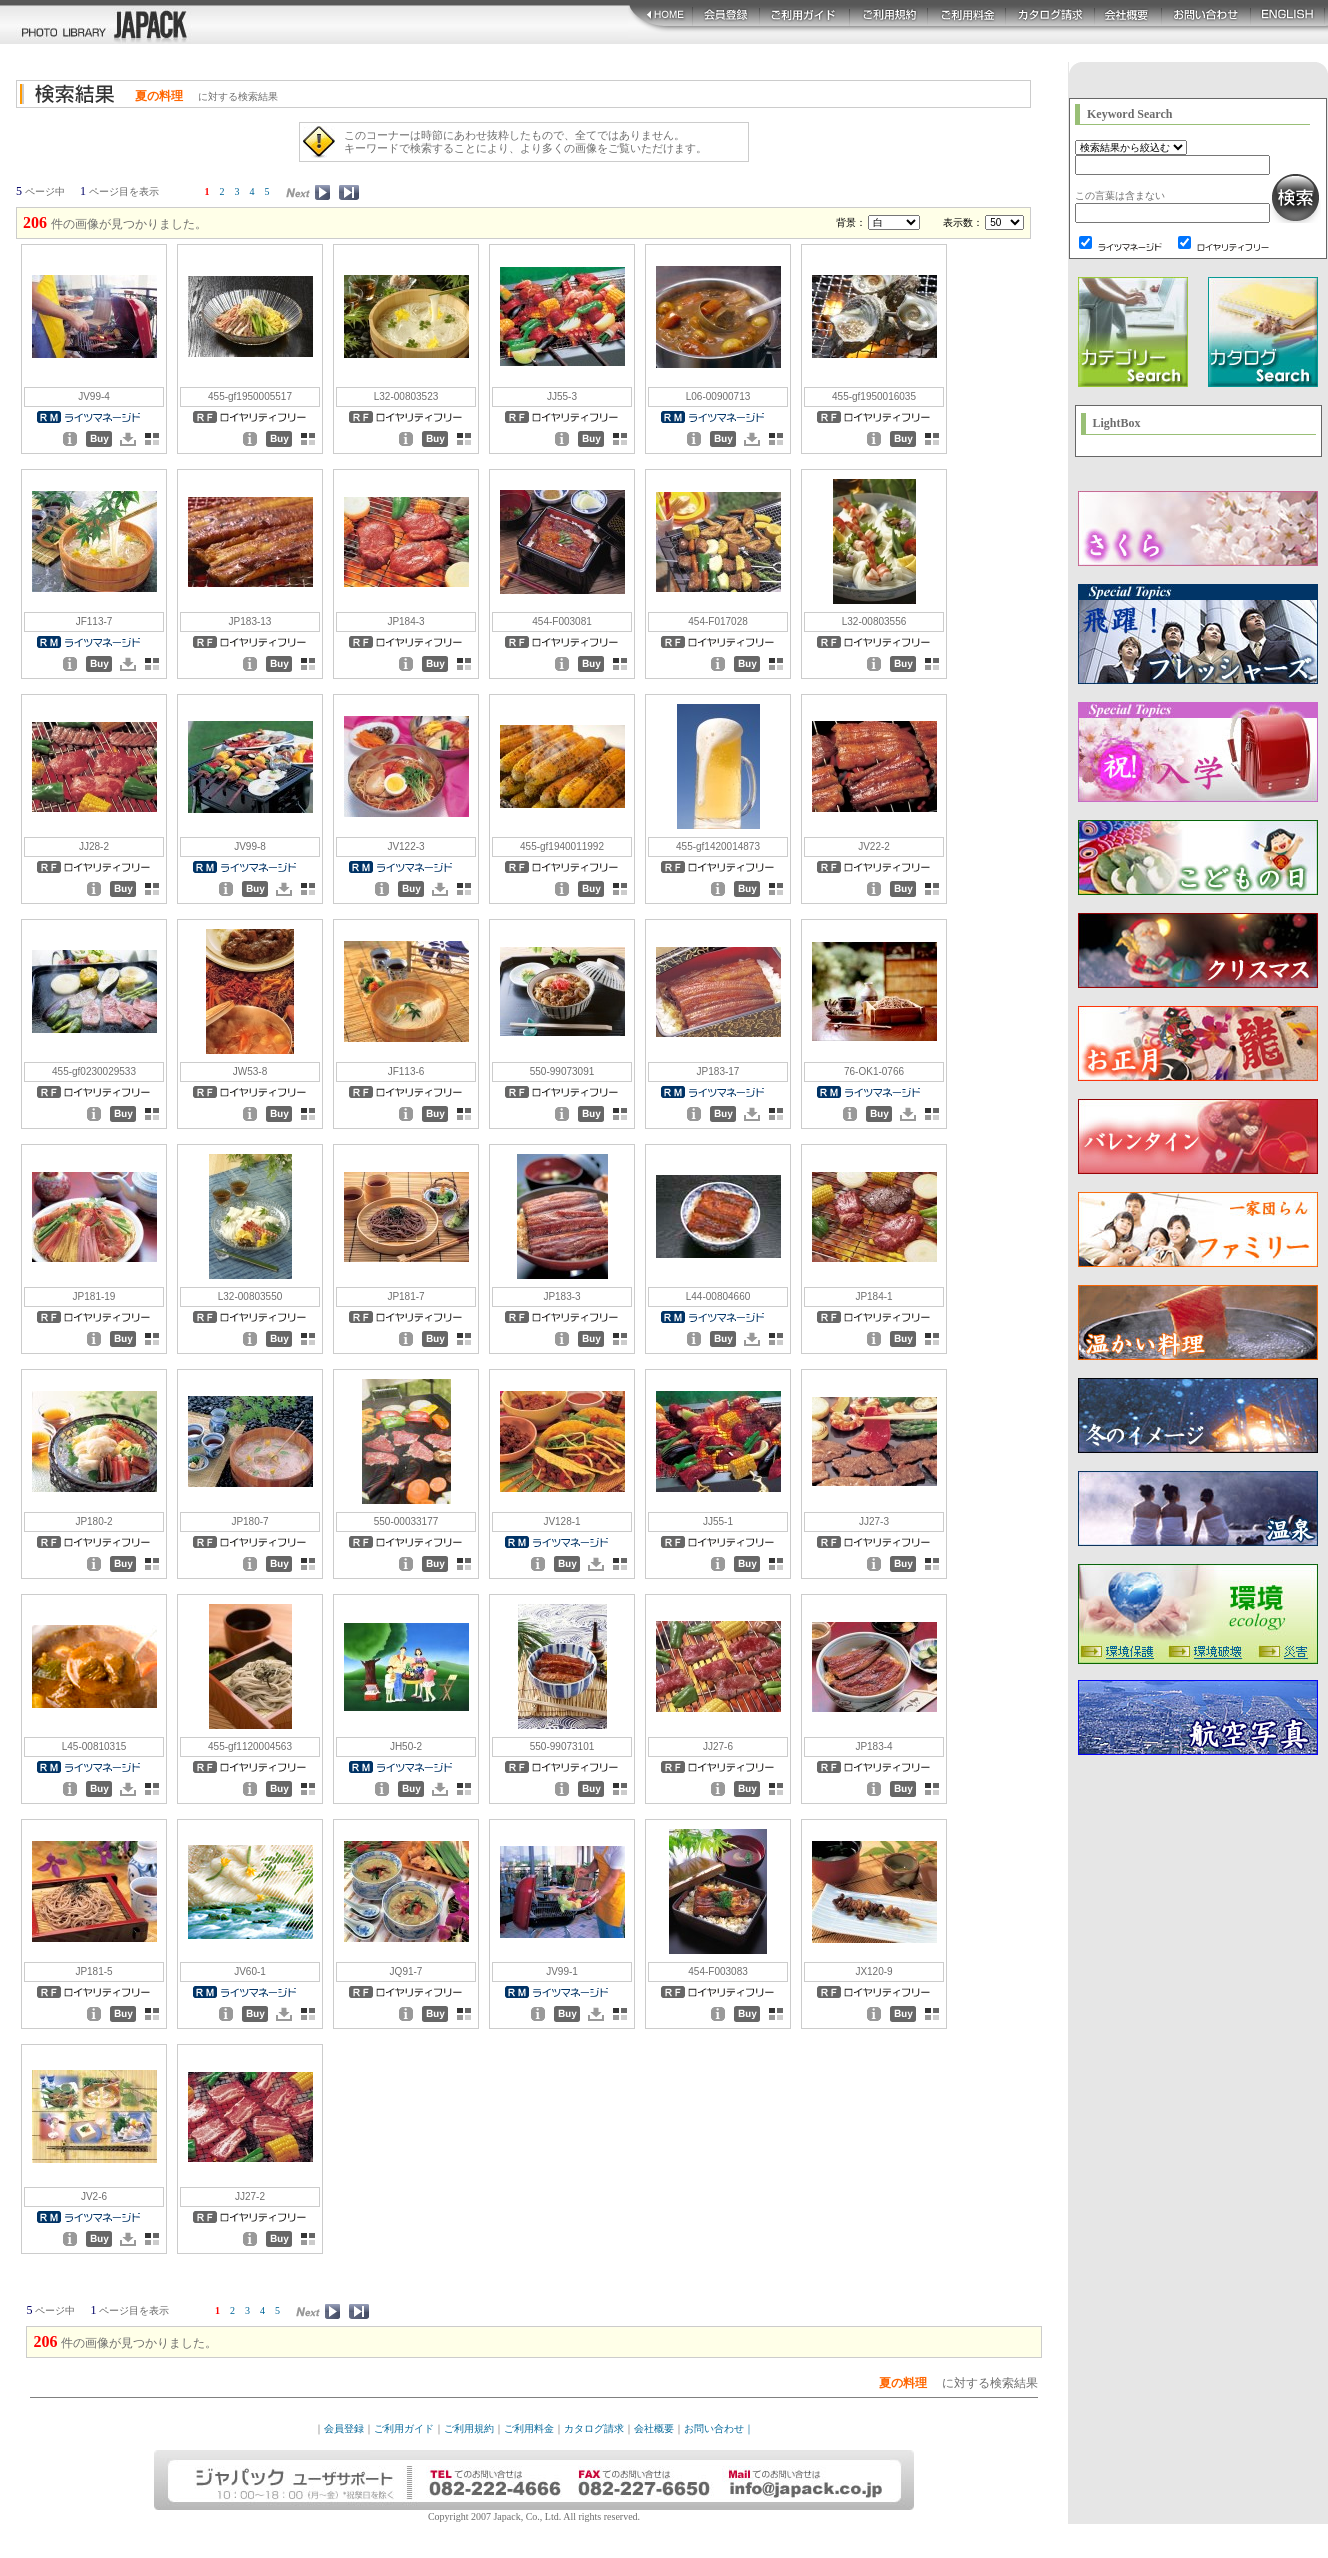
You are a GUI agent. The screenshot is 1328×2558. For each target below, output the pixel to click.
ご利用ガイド (404, 2428)
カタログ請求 (594, 2428)
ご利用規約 (469, 2428)
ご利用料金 (529, 2428)
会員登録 (344, 2428)
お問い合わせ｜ (719, 2428)
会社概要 (654, 2428)
